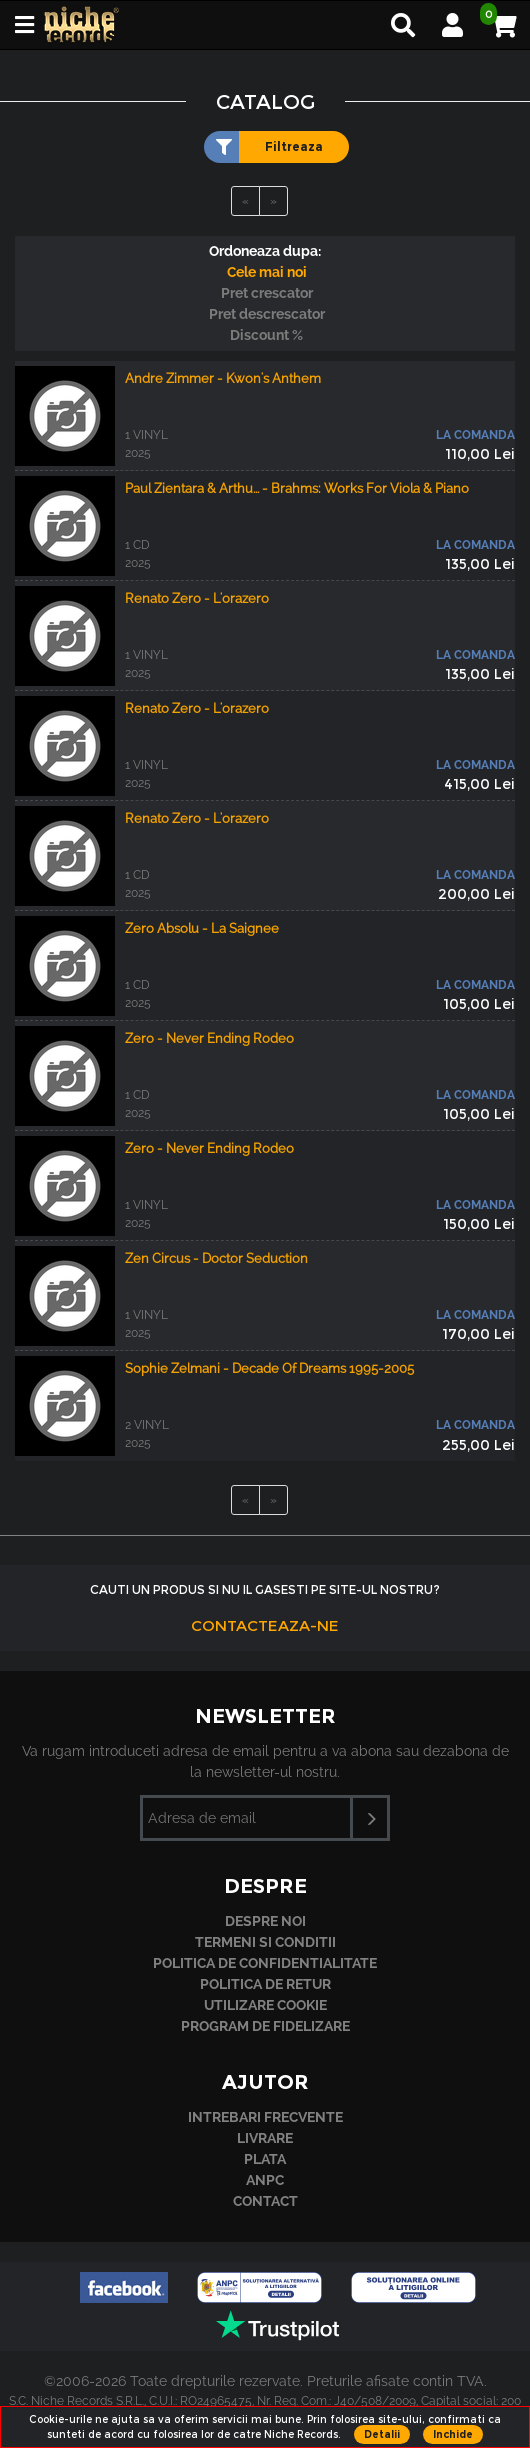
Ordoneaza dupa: (265, 251)
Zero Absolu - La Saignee (202, 928)
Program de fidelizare (265, 2026)
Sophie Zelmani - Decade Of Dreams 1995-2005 (269, 1368)
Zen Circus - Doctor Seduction (216, 1258)
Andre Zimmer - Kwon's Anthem (223, 378)
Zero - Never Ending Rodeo (209, 1038)
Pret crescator (267, 293)
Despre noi (265, 1921)
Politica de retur (265, 1984)
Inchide (453, 2434)
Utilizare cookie (265, 2005)
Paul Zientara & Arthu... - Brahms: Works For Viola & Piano (297, 488)
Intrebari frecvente (265, 2117)
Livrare (265, 2138)
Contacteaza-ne (265, 1625)
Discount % (266, 335)
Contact (265, 2201)
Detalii (382, 2434)
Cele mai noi (267, 272)
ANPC (265, 2180)
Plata (265, 2159)
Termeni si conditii (265, 1942)
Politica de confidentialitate (265, 1963)
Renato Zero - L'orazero (197, 598)
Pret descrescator (267, 314)
